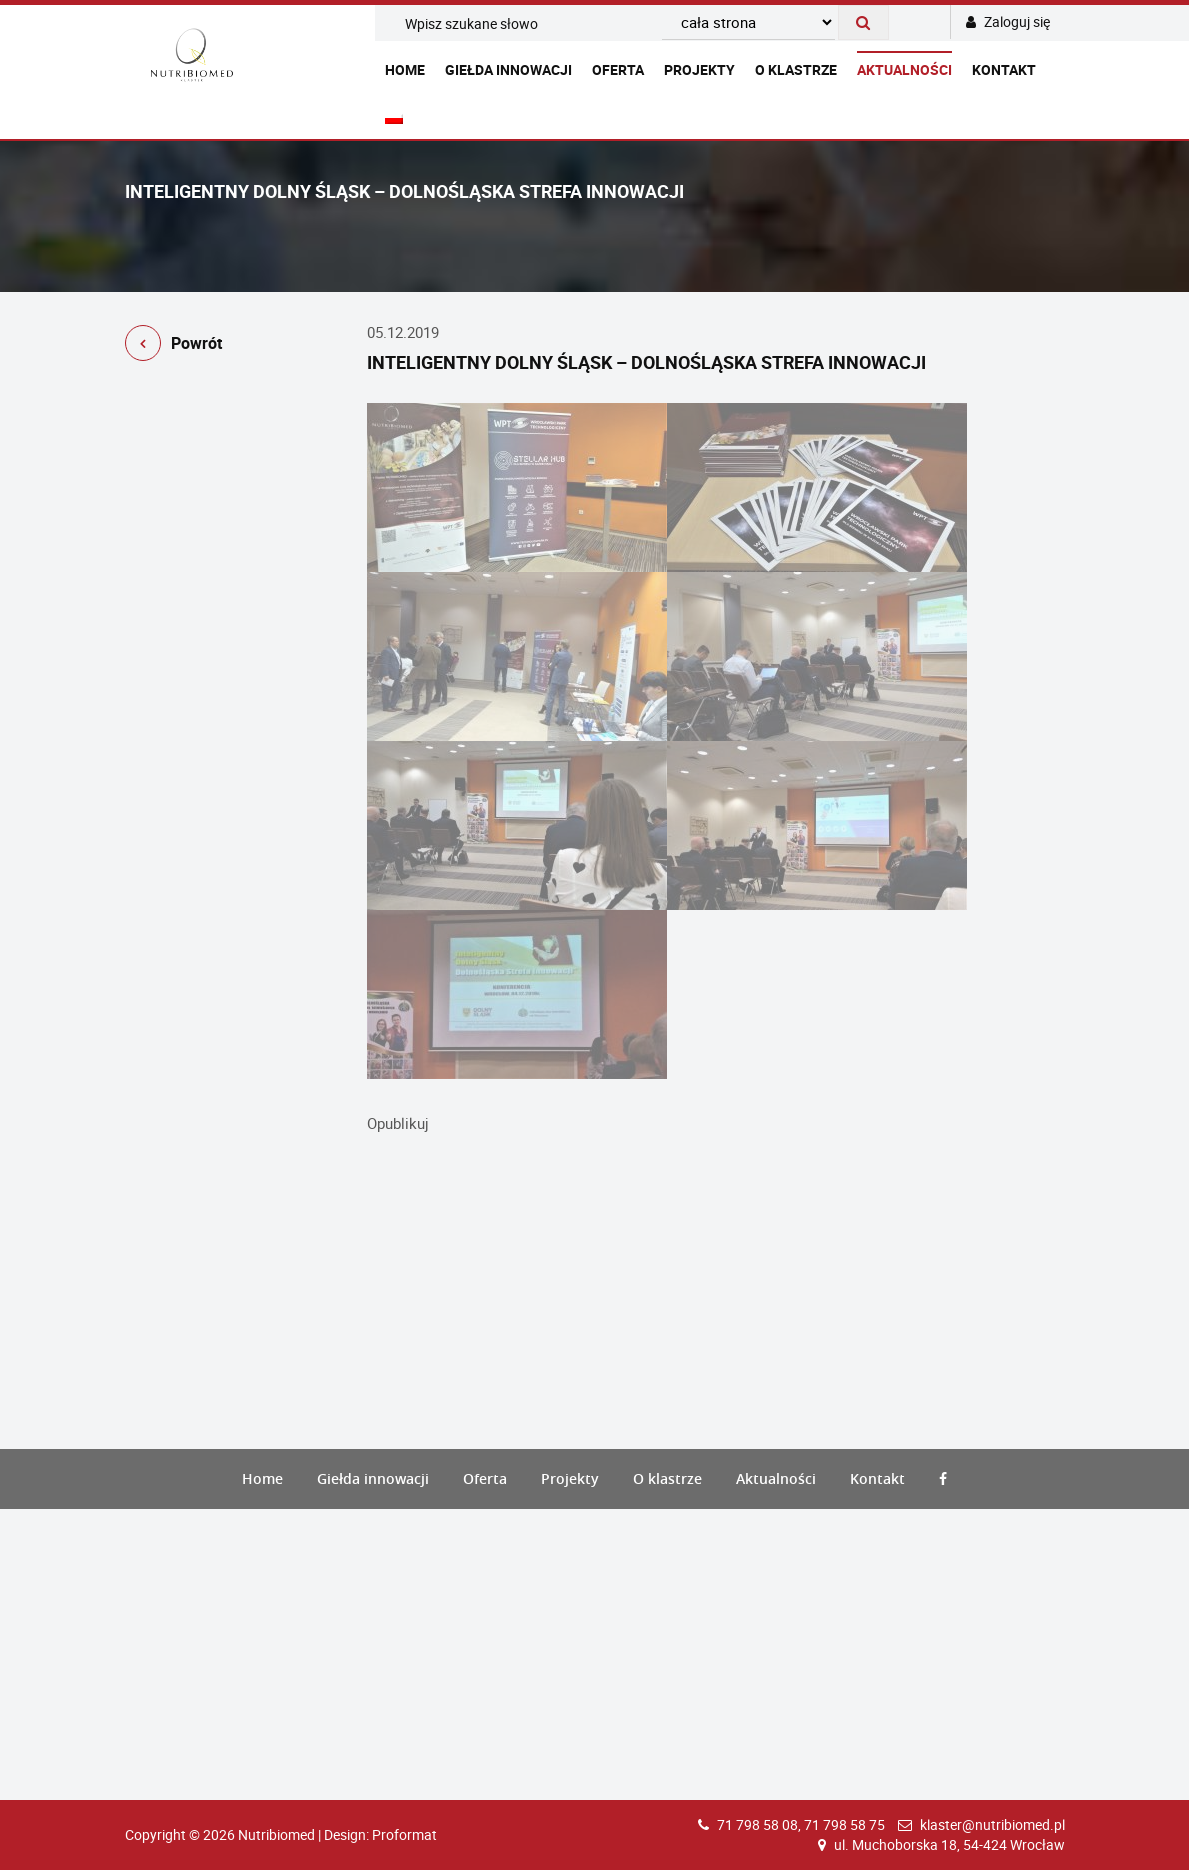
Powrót (173, 346)
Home (405, 69)
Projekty (699, 69)
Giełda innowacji (508, 69)
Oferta (618, 69)
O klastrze (796, 69)
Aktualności (904, 69)
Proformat (404, 1834)
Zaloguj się (1008, 21)
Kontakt (1004, 69)
